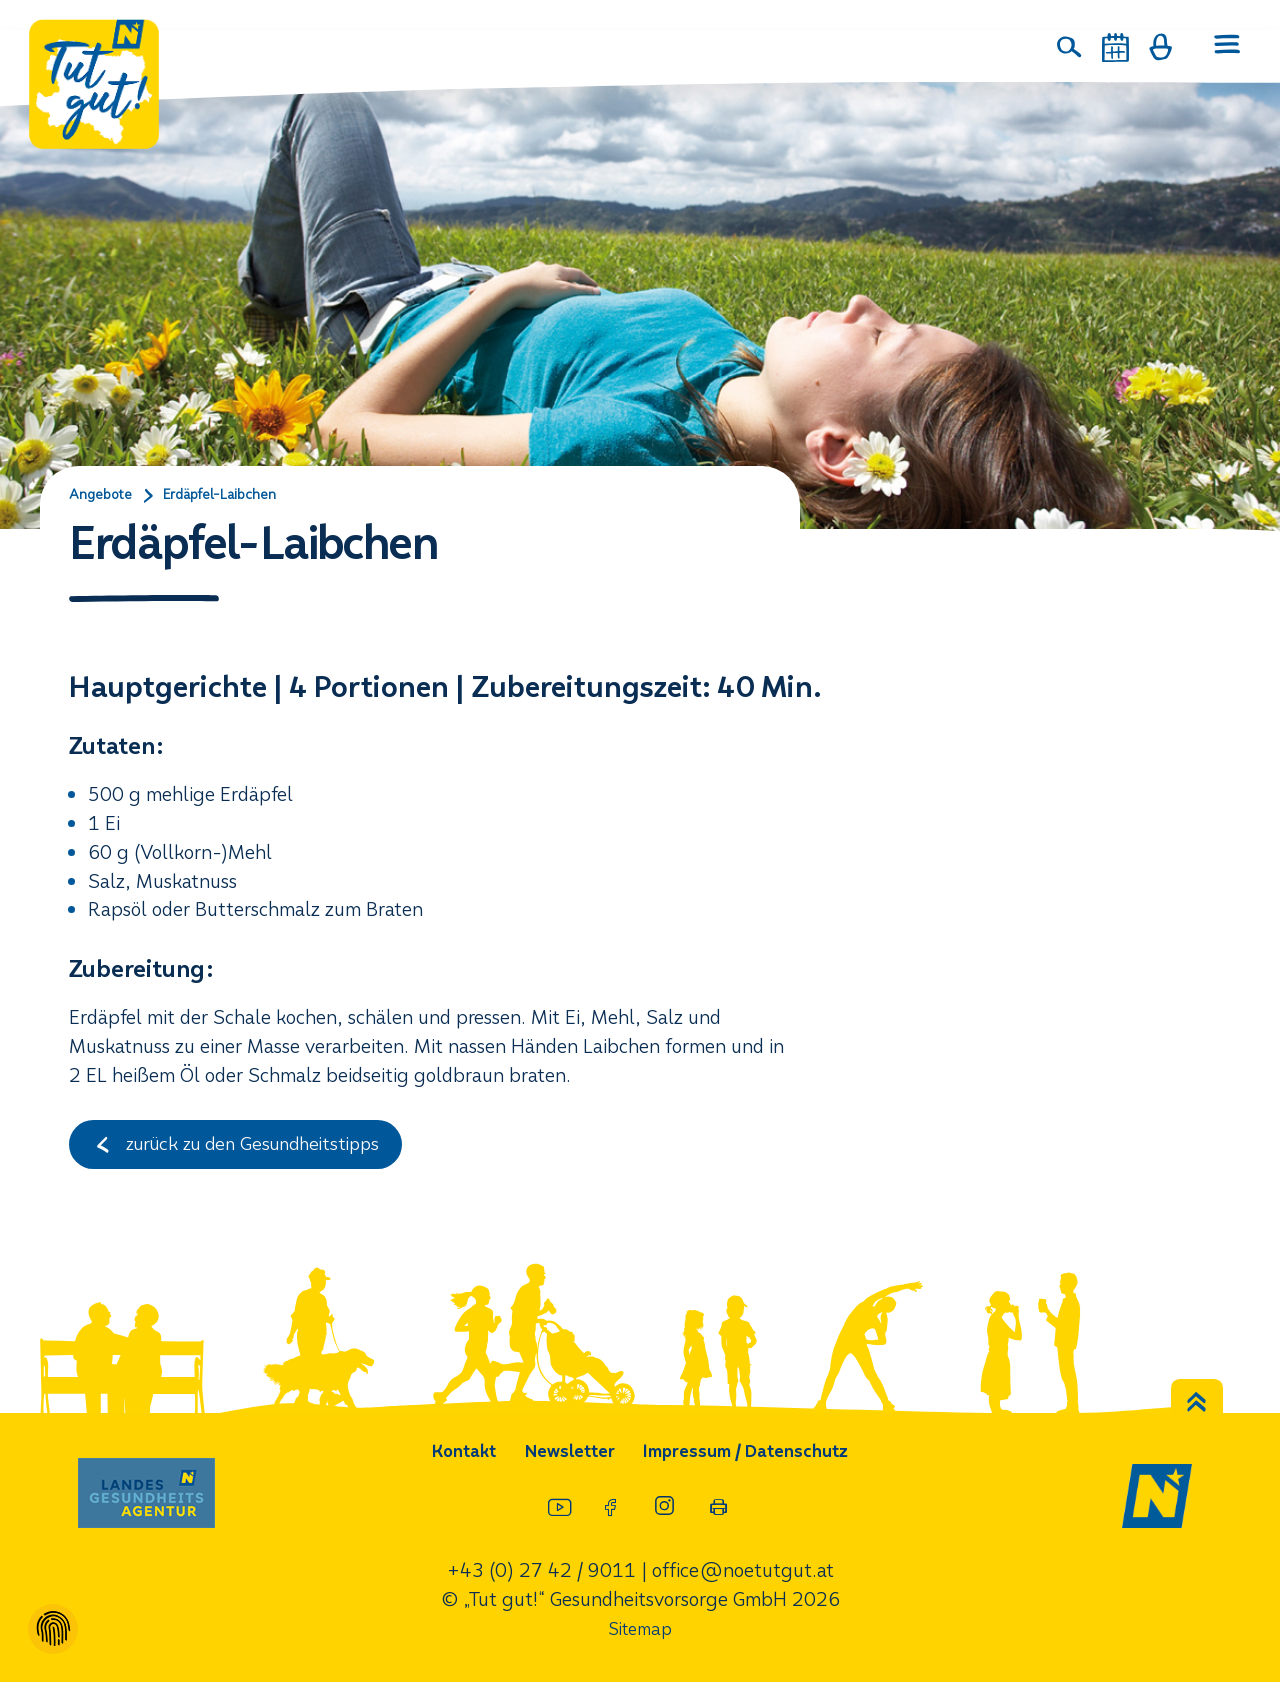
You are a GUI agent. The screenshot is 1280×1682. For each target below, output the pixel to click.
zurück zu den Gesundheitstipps (246, 1147)
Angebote (104, 496)
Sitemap (640, 1628)
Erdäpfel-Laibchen (235, 496)
